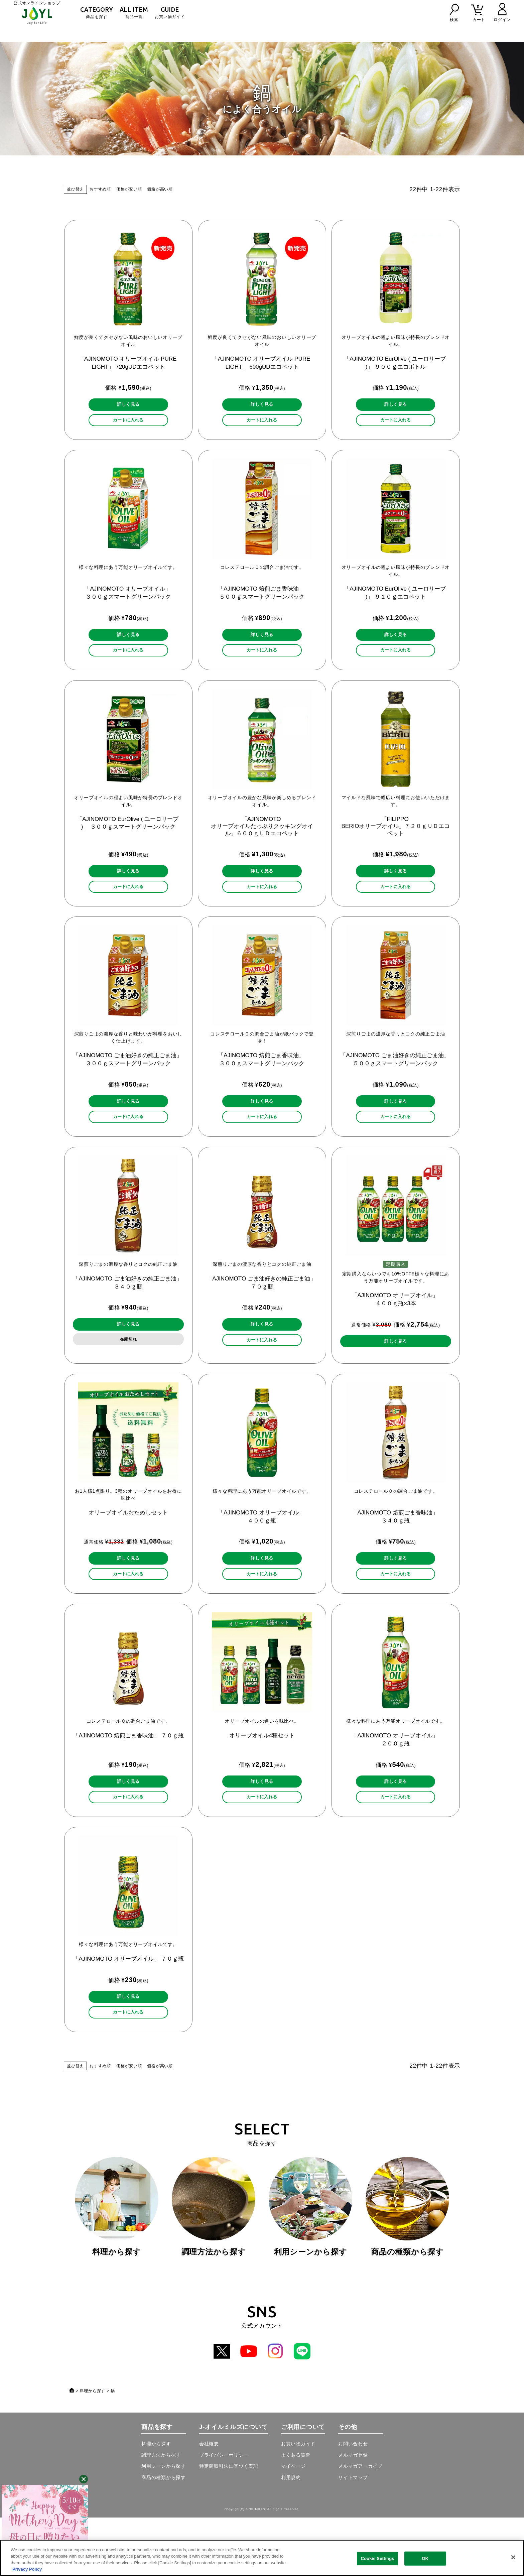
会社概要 (209, 2502)
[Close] (513, 2557)
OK (425, 2558)
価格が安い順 (129, 189)
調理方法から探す (161, 2513)
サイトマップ (353, 2536)
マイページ (293, 2524)
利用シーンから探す (163, 2524)
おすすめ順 (100, 189)
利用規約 (291, 2536)
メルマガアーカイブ (360, 2524)
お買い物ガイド (169, 12)
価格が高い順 (160, 189)
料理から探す (93, 2449)
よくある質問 (296, 2513)
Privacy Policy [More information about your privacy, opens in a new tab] (27, 2569)
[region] (262, 2558)
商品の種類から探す (163, 2536)
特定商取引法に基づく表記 (228, 2524)
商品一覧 (134, 12)
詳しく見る (128, 406)
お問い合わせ (353, 2502)
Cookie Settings (377, 2558)
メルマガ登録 (353, 2513)
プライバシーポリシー (224, 2513)
